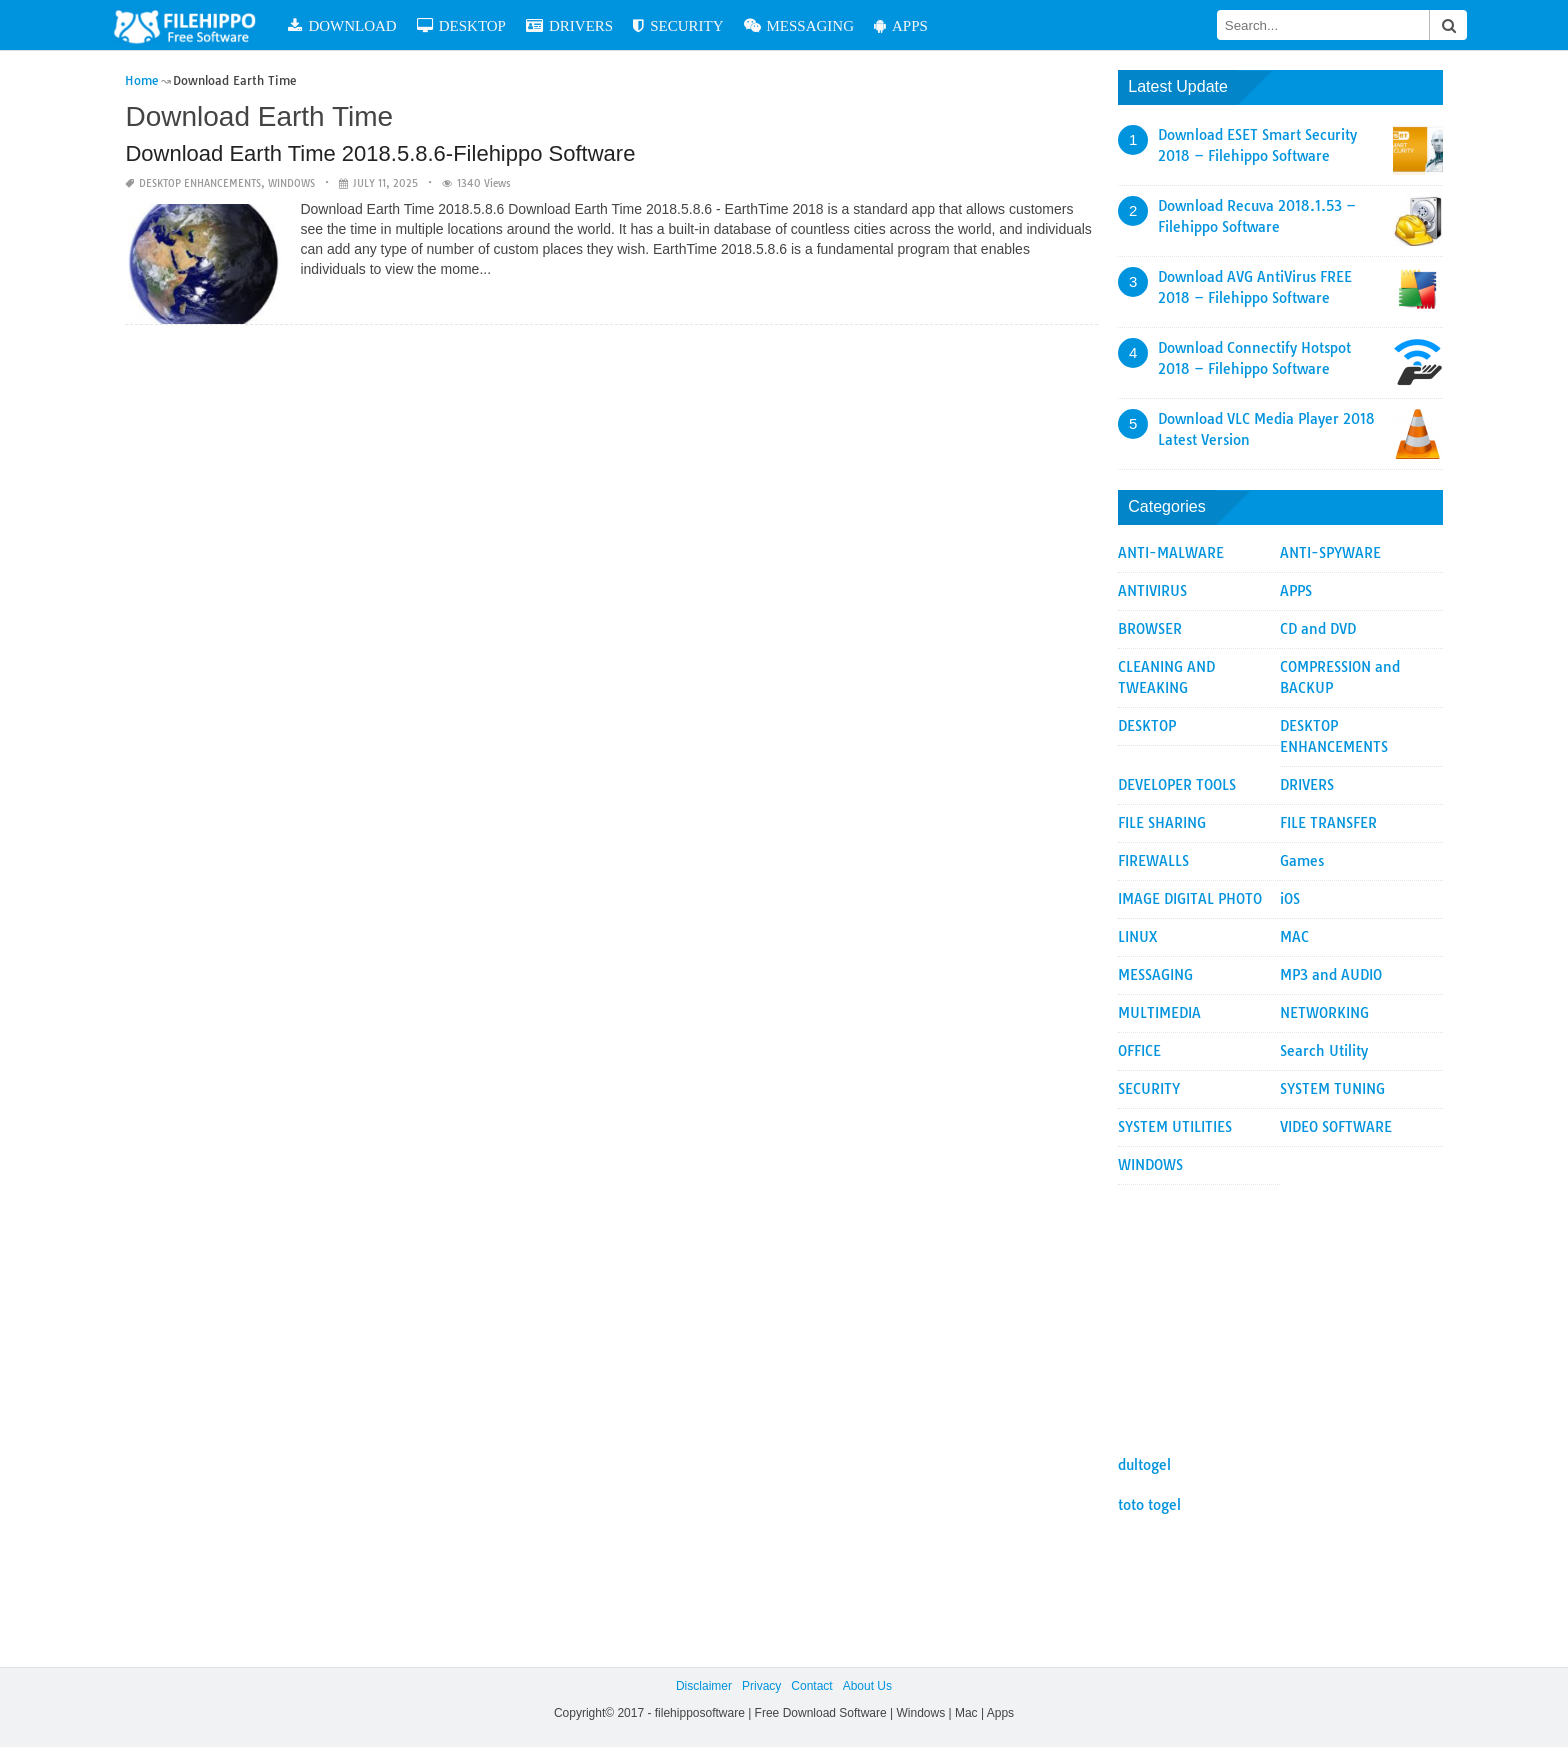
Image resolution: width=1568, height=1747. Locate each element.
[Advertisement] (1280, 1310)
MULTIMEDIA (1159, 1013)
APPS (925, 25)
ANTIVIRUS (1152, 591)
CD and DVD (1318, 629)
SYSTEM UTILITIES (1175, 1127)
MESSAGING (823, 25)
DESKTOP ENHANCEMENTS (200, 183)
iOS (1290, 899)
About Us (867, 1686)
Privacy (761, 1686)
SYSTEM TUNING (1332, 1089)
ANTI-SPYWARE (1330, 553)
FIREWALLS (1153, 861)
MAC (1294, 937)
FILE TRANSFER (1328, 823)
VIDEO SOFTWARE (1336, 1127)
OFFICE (1139, 1051)
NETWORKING (1324, 1013)
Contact (811, 1686)
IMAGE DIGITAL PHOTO (1190, 899)
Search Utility (1324, 1051)
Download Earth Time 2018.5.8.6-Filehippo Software (380, 153)
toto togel (1149, 1505)
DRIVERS (593, 25)
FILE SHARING (1162, 823)
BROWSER (1150, 629)
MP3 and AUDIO (1331, 975)
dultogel (1144, 1465)
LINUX (1138, 937)
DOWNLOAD (367, 25)
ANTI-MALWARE (1171, 553)
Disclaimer (704, 1686)
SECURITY (702, 25)
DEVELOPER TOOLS (1177, 785)
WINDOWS (291, 183)
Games (1302, 861)
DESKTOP (485, 25)
